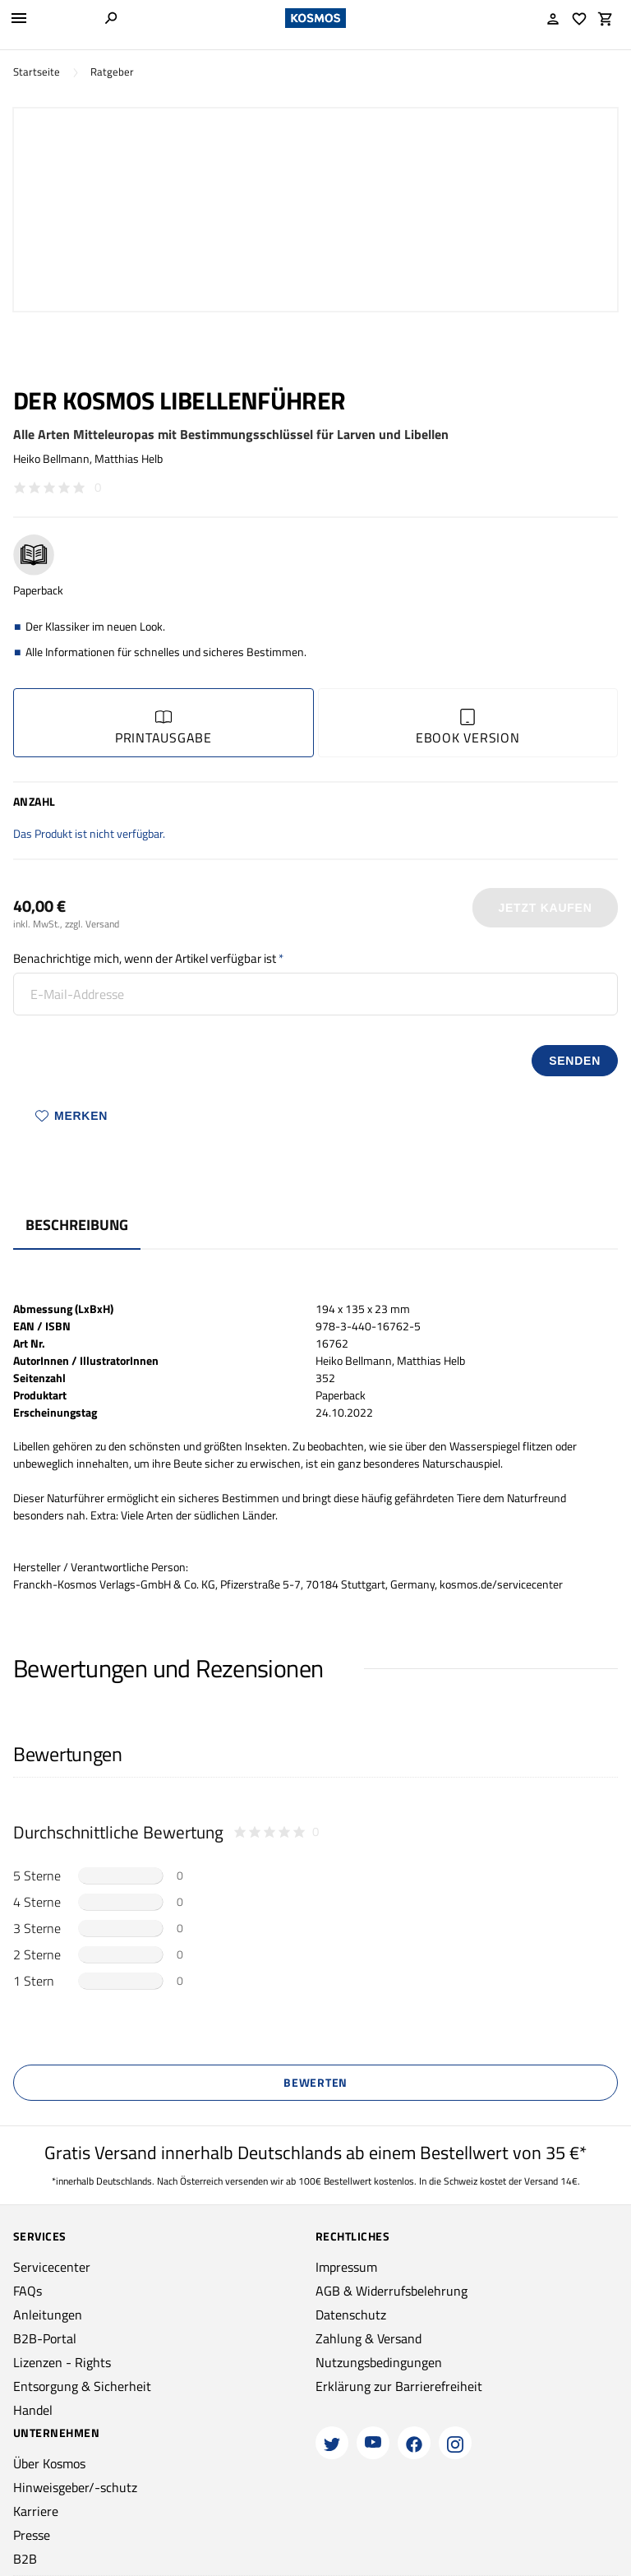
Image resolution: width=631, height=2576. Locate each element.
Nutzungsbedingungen (379, 2362)
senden (575, 1060)
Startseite (36, 72)
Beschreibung (76, 1225)
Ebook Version (468, 728)
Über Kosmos (49, 2463)
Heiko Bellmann (51, 458)
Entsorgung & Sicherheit (82, 2386)
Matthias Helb (128, 458)
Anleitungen (47, 2314)
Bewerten (315, 2082)
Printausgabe (163, 728)
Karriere (35, 2511)
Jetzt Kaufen (545, 907)
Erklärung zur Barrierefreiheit (399, 2386)
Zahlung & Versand (368, 2338)
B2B (25, 2559)
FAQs (27, 2291)
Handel (33, 2410)
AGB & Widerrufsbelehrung (391, 2291)
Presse (31, 2535)
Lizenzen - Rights (62, 2362)
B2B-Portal (44, 2338)
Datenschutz (351, 2314)
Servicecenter (51, 2267)
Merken (71, 1115)
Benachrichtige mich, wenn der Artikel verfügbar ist (144, 958)
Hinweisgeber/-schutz (75, 2487)
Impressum (346, 2267)
